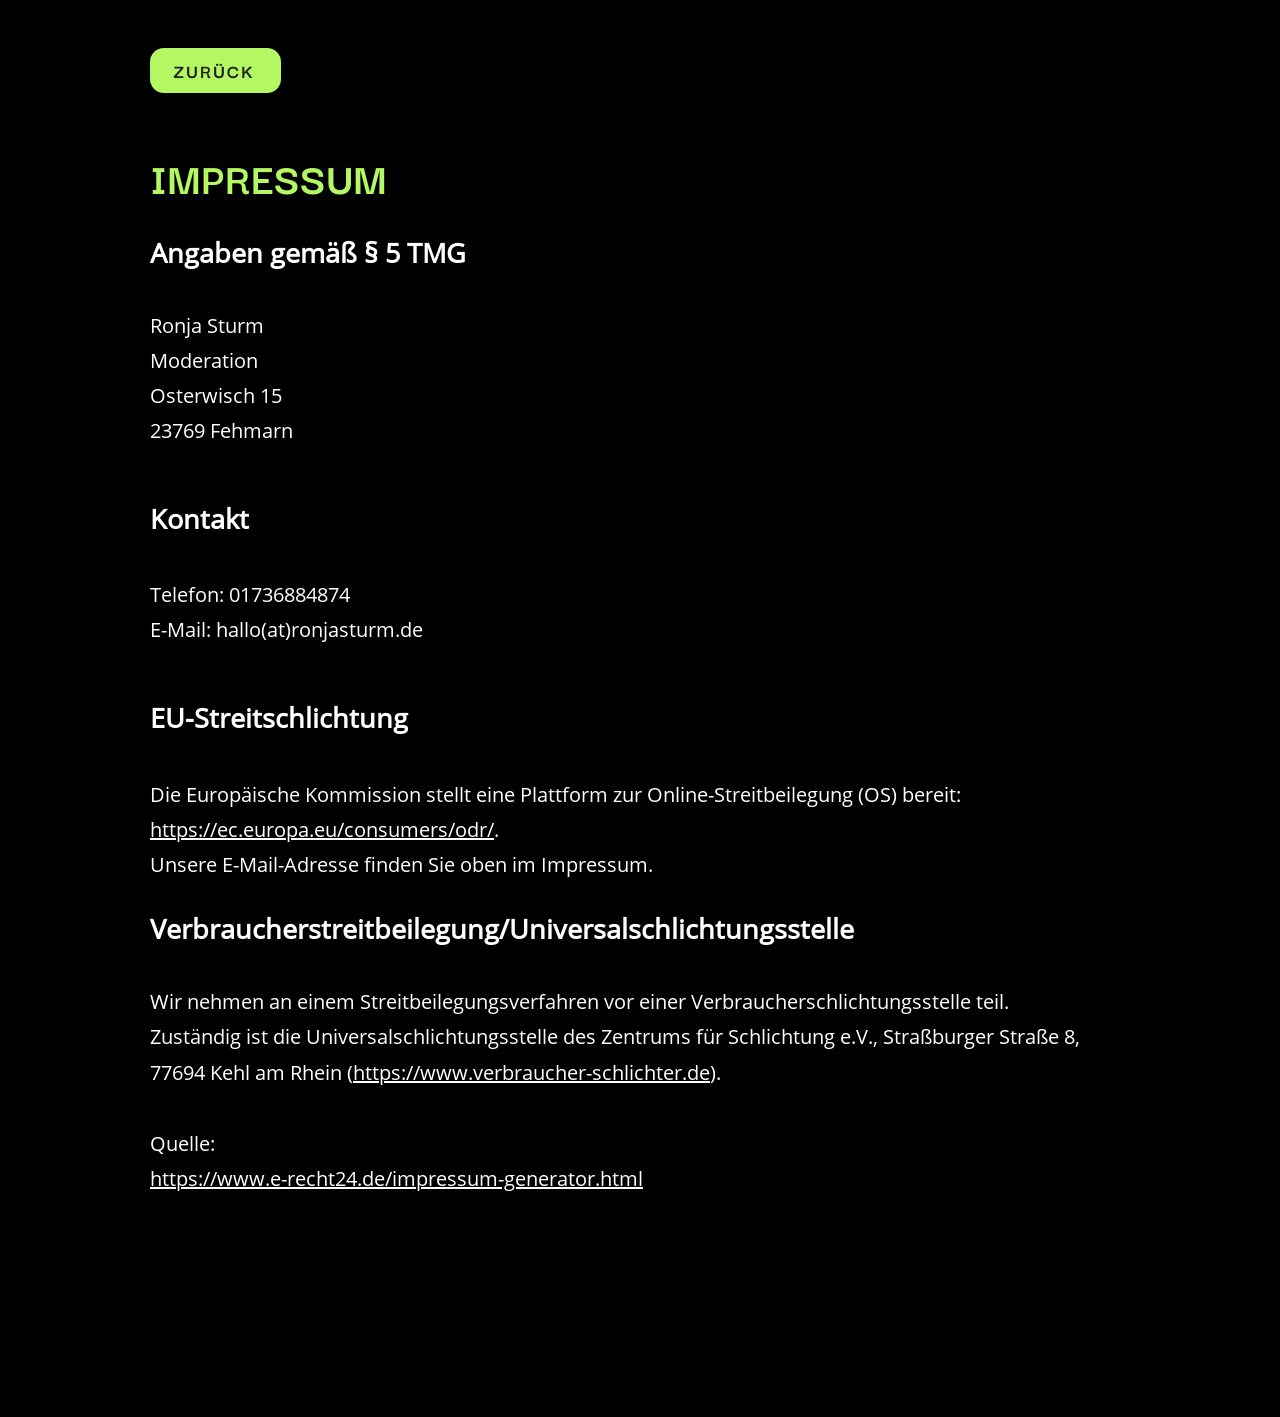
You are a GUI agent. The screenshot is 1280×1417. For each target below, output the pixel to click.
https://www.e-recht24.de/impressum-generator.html (396, 1178)
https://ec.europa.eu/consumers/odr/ (322, 829)
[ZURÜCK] (215, 70)
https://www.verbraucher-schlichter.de (531, 1072)
